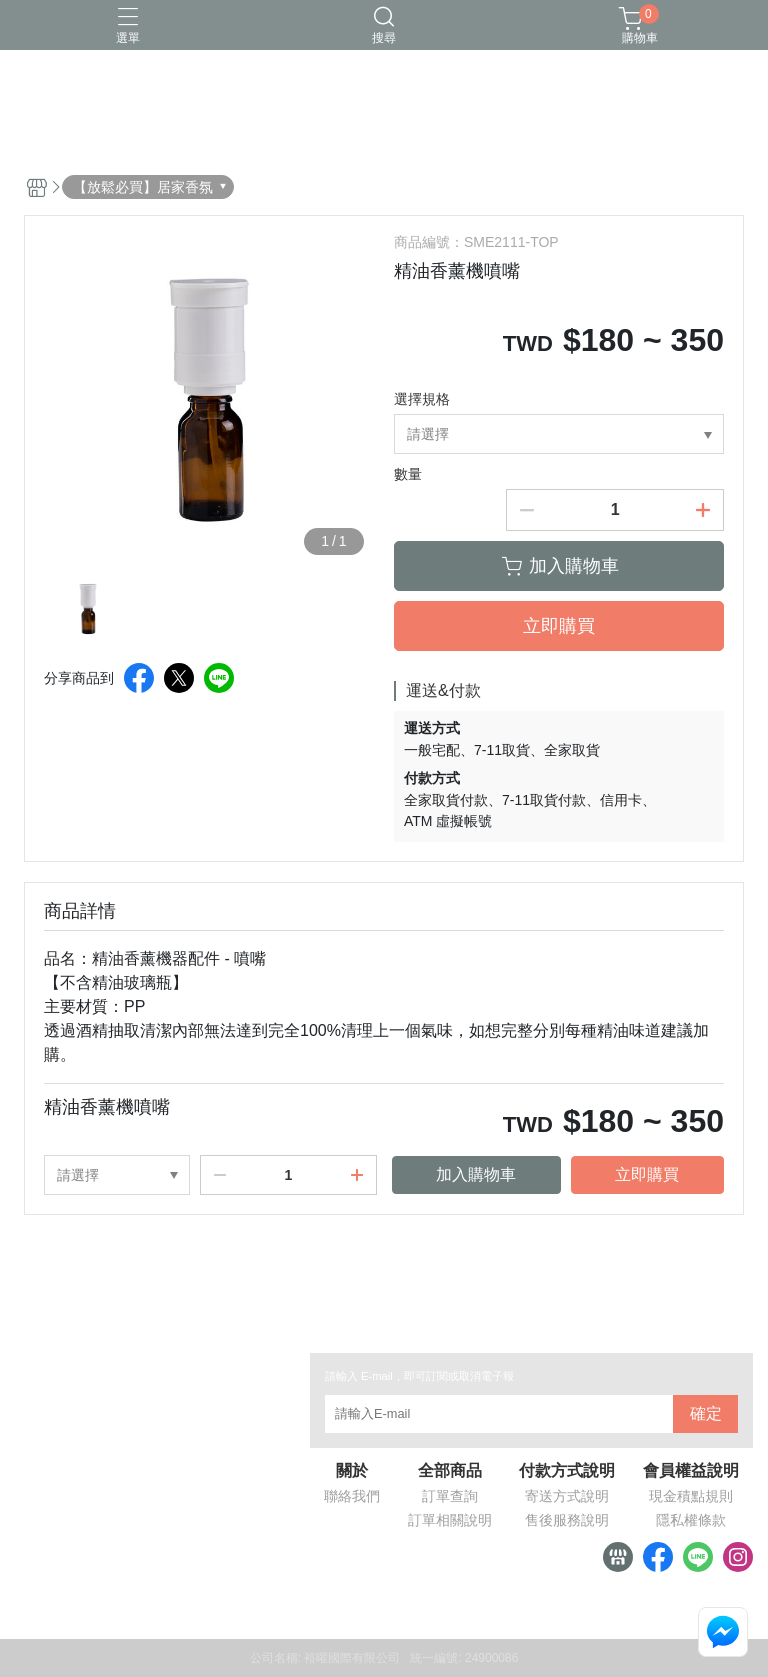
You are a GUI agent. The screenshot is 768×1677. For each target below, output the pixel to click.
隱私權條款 (691, 1520)
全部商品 (450, 1471)
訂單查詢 (450, 1496)
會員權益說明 (691, 1471)
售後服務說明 (567, 1520)
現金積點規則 (691, 1496)
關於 (352, 1471)
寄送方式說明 (567, 1496)
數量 (408, 474)
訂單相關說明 (450, 1520)
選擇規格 (422, 399)
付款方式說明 (567, 1471)
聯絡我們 (352, 1496)
